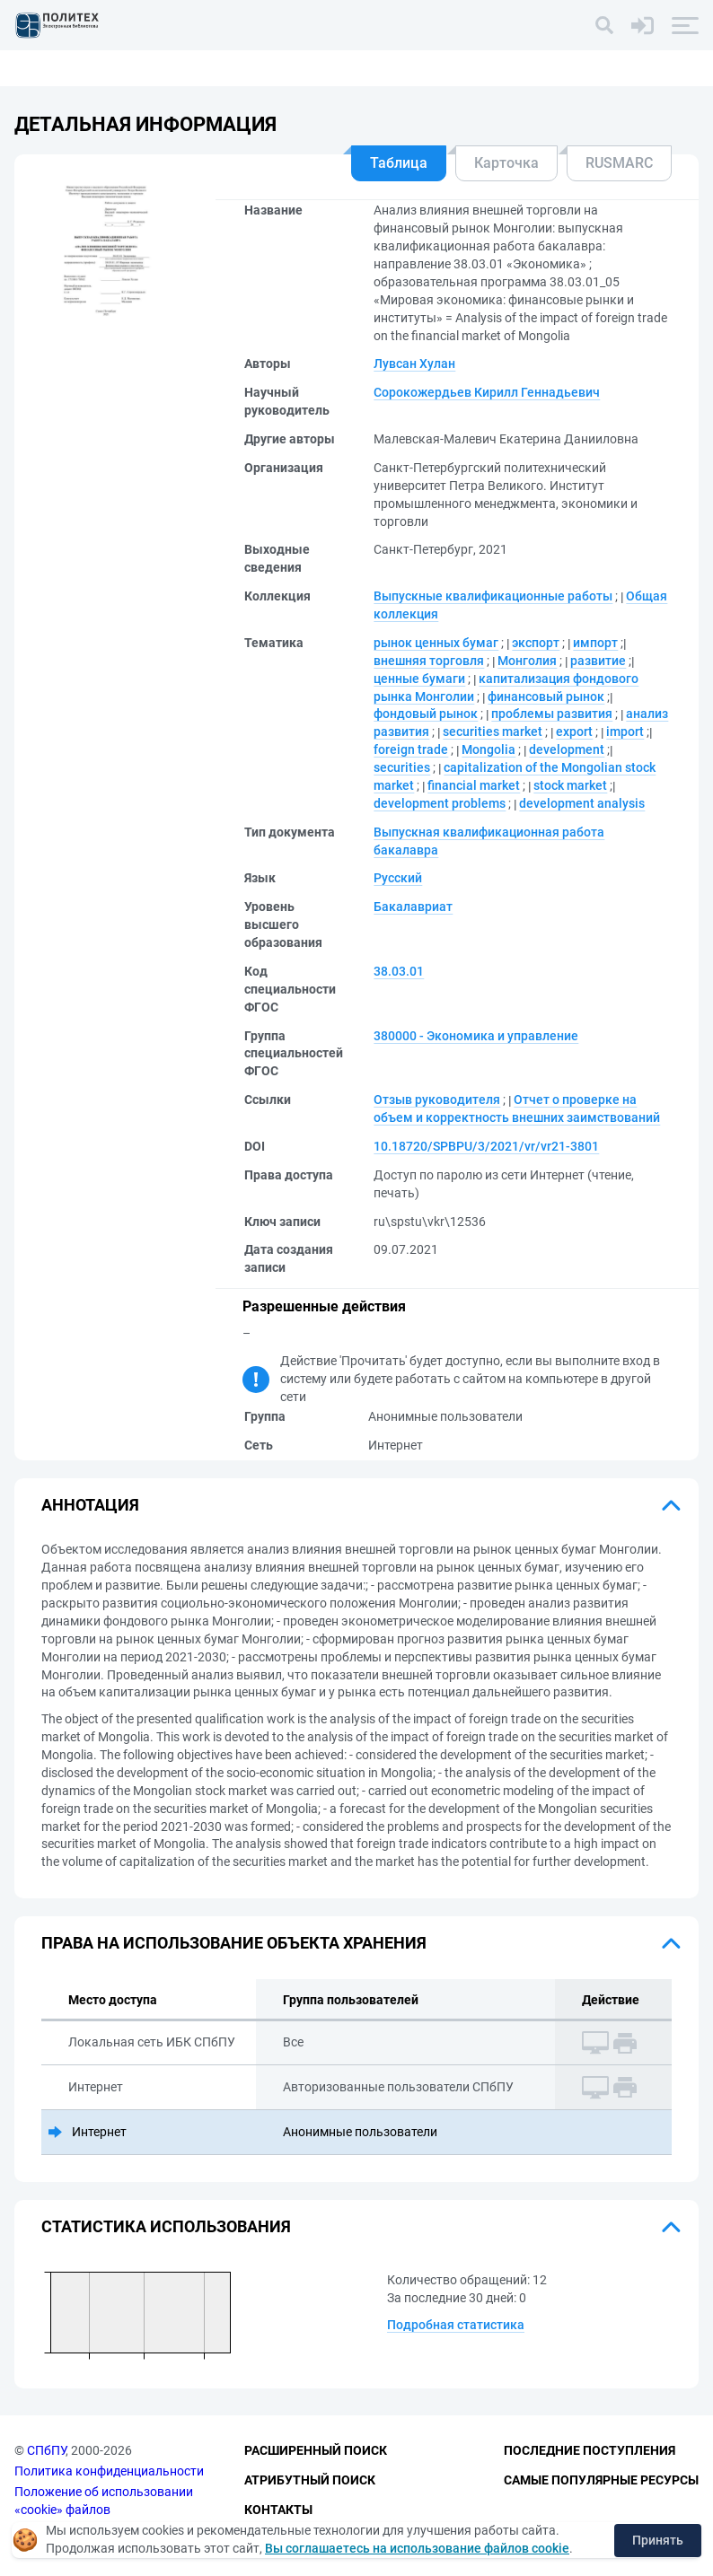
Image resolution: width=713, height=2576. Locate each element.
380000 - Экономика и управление (476, 1036)
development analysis (582, 803)
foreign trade (411, 749)
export (574, 731)
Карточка (506, 162)
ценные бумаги (419, 678)
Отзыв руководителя (437, 1099)
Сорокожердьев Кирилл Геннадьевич (487, 392)
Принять (657, 2540)
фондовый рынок (426, 713)
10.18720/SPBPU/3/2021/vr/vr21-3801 (486, 1146)
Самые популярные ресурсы (601, 2480)
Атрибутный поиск (309, 2480)
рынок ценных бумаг (436, 642)
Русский (398, 878)
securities (402, 767)
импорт (595, 642)
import (625, 731)
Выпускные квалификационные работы (493, 596)
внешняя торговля (429, 660)
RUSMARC (619, 162)
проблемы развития (551, 713)
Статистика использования (166, 2226)
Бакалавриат (413, 906)
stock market (570, 785)
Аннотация (90, 1504)
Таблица (398, 162)
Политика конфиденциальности (109, 2471)
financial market (473, 785)
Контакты (278, 2509)
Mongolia (488, 749)
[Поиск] (604, 25)
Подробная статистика (455, 2325)
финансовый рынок (546, 696)
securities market (492, 731)
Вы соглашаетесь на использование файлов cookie (417, 2548)
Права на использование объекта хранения (234, 1942)
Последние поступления (589, 2451)
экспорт (535, 642)
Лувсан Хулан (414, 363)
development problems (440, 803)
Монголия (527, 660)
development (566, 749)
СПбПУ (46, 2451)
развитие (598, 660)
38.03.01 (399, 971)
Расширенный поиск (315, 2451)
